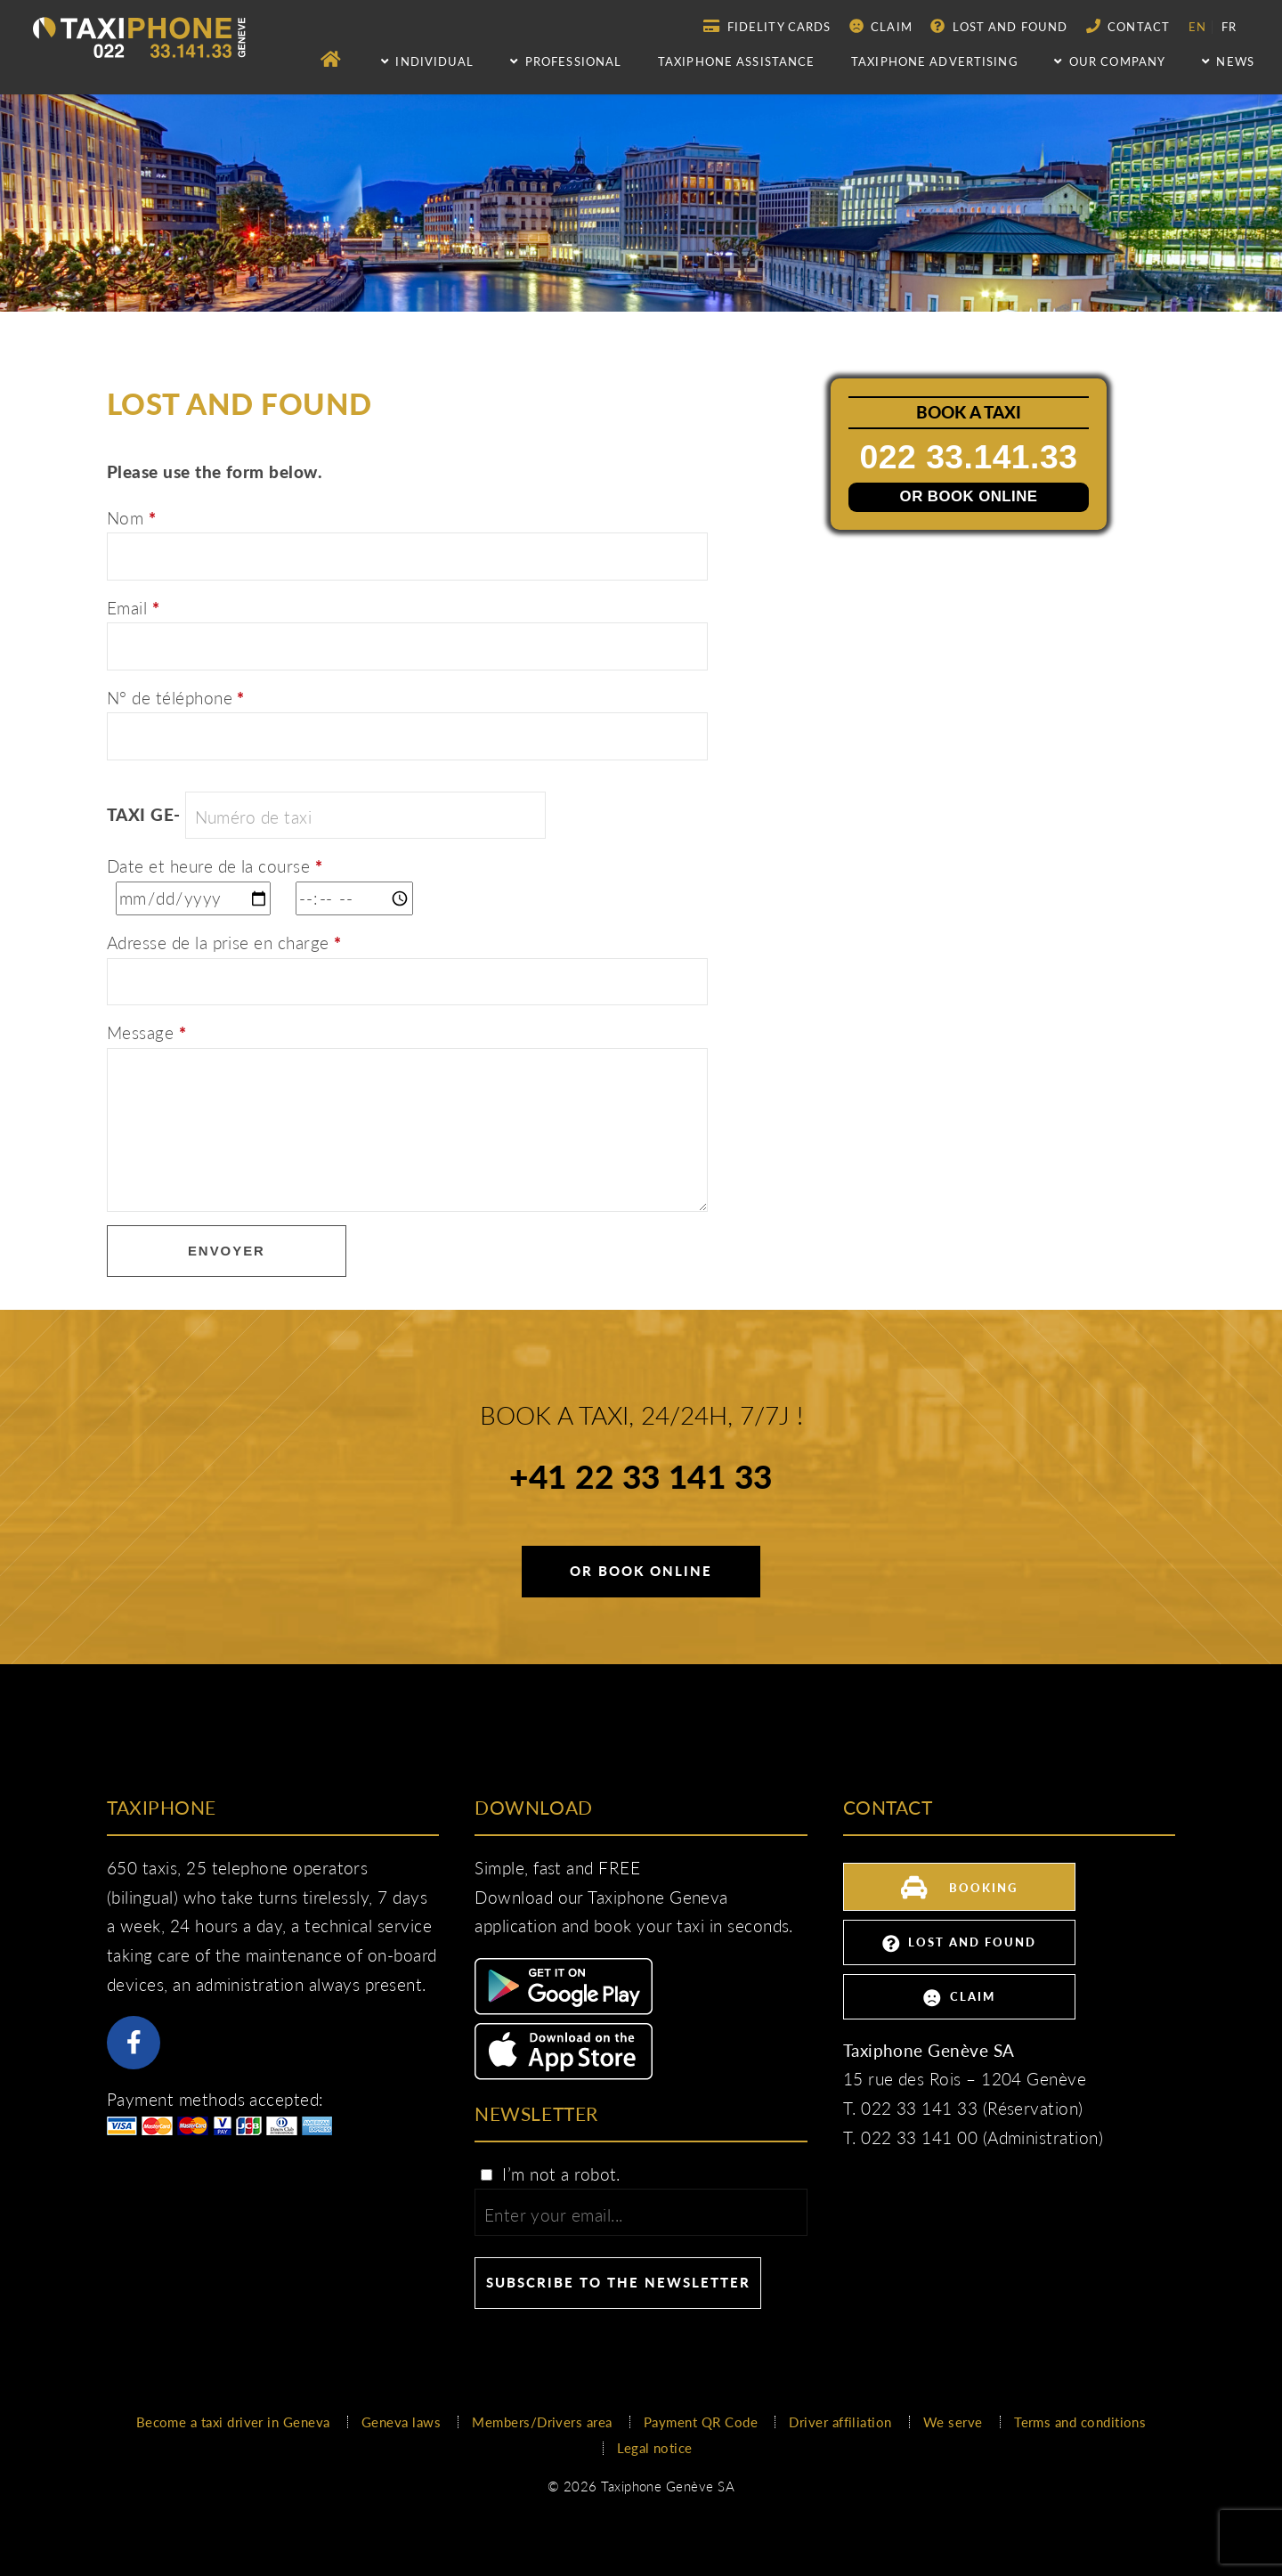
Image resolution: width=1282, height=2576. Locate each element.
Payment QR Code (701, 2422)
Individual (428, 61)
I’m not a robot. (549, 2174)
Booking (959, 1885)
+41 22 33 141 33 (640, 1479)
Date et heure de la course (214, 866)
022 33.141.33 (970, 456)
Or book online (969, 497)
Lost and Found (998, 26)
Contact (1128, 26)
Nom (131, 518)
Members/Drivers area (542, 2422)
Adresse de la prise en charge (224, 943)
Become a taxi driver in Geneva (233, 2422)
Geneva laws (401, 2422)
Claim (881, 26)
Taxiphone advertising (934, 61)
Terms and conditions (1080, 2422)
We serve (953, 2422)
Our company (1109, 61)
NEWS (1228, 61)
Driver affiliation (840, 2422)
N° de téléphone (176, 698)
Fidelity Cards (767, 26)
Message (146, 1033)
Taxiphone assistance (736, 61)
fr (1229, 27)
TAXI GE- (144, 815)
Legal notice (655, 2448)
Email (133, 608)
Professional (565, 61)
